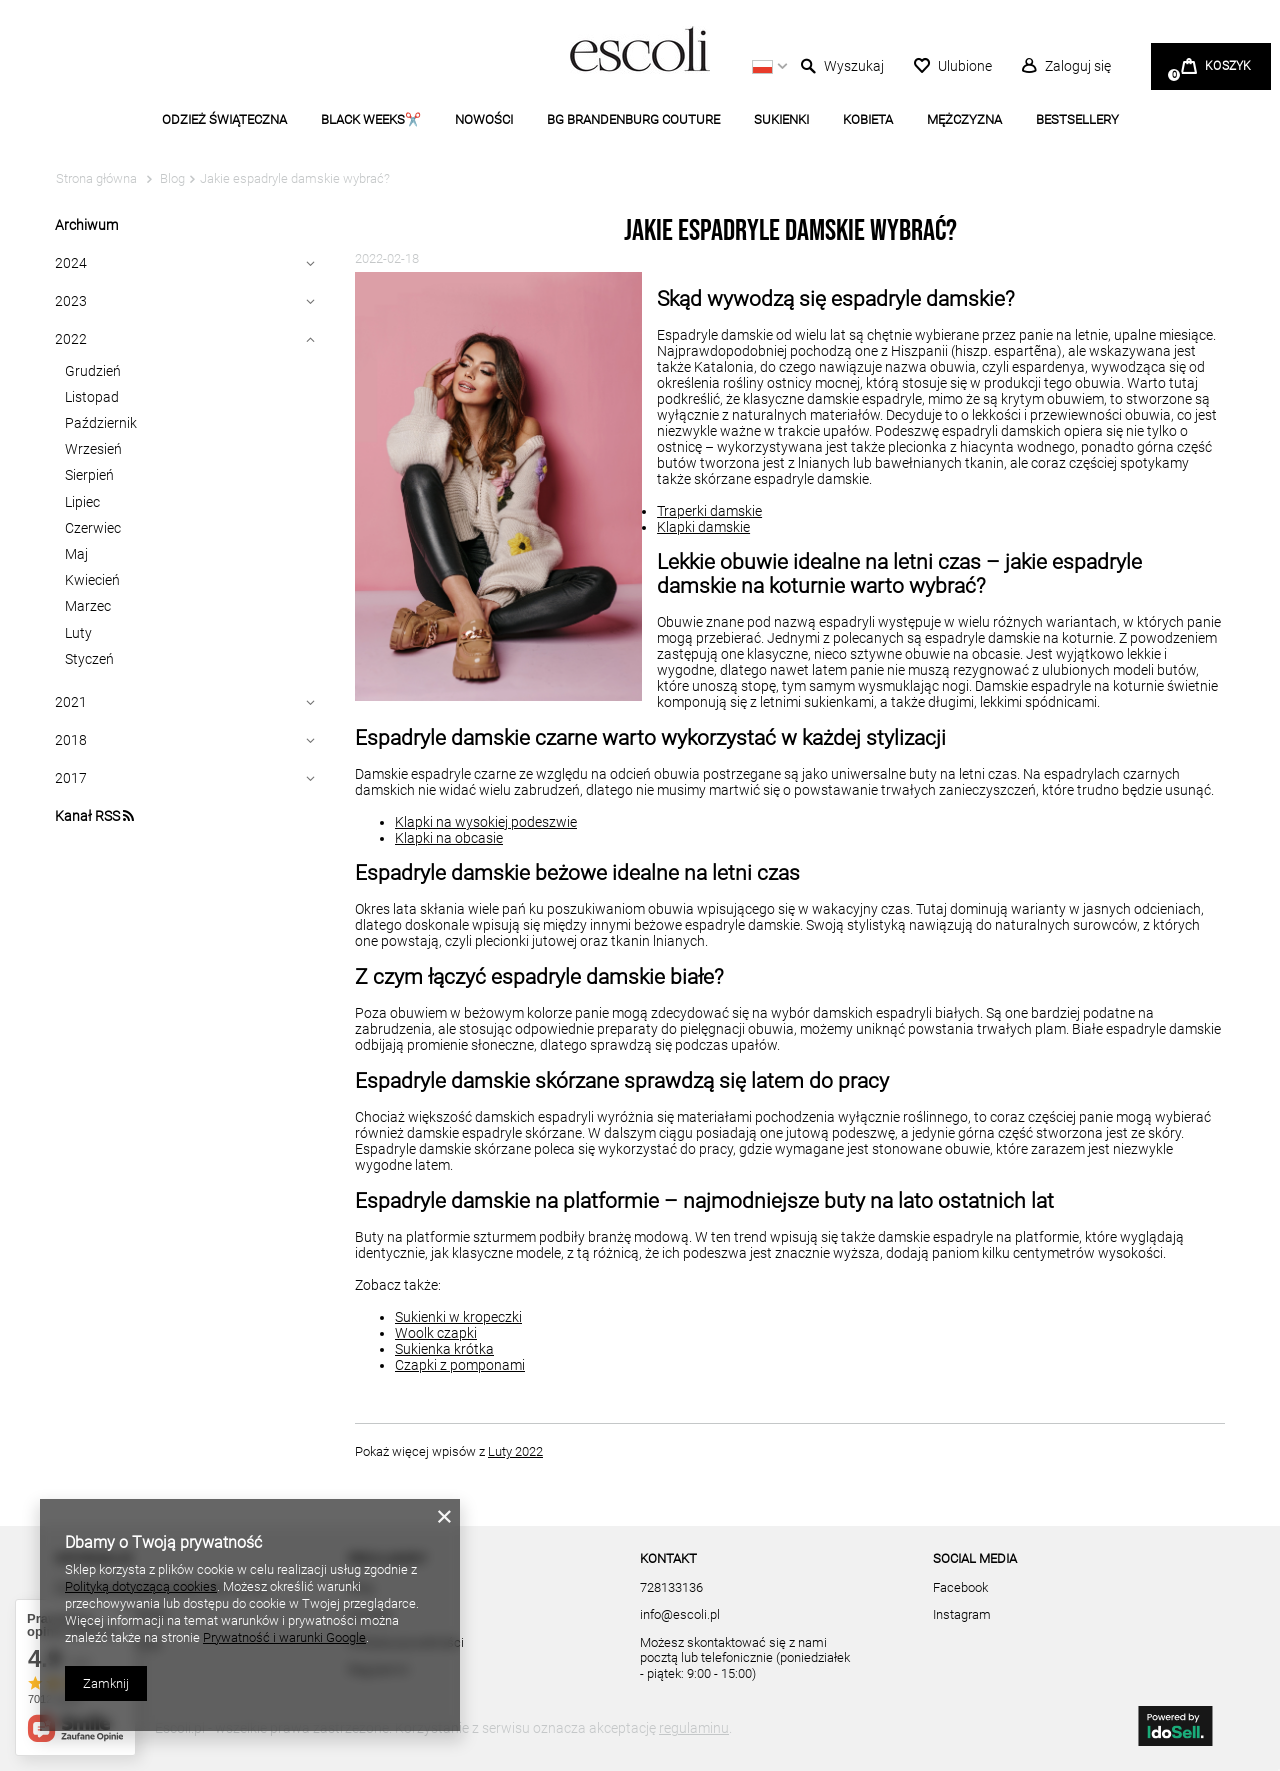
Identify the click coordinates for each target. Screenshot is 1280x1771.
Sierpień (89, 475)
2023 (71, 301)
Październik (101, 423)
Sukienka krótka (444, 1349)
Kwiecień (92, 580)
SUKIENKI (781, 119)
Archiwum (86, 225)
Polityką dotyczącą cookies (141, 1586)
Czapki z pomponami (460, 1365)
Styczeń (89, 659)
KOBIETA (868, 119)
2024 (71, 263)
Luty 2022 (515, 1451)
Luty (78, 633)
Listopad (92, 397)
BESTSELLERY (1077, 119)
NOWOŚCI (484, 119)
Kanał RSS (94, 816)
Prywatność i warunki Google (284, 1637)
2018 (71, 740)
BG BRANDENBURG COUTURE (633, 119)
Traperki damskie (709, 511)
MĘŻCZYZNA (964, 119)
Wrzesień (93, 449)
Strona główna (96, 178)
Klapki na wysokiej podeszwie (486, 822)
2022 (71, 339)
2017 (71, 778)
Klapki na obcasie (449, 838)
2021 (71, 702)
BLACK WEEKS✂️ (371, 119)
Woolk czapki (436, 1333)
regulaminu (694, 1728)
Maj (76, 554)
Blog (171, 178)
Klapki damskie (703, 527)
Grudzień (93, 371)
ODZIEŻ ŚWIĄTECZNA (224, 119)
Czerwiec (93, 528)
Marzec (88, 606)
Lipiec (82, 502)
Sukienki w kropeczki (458, 1317)
